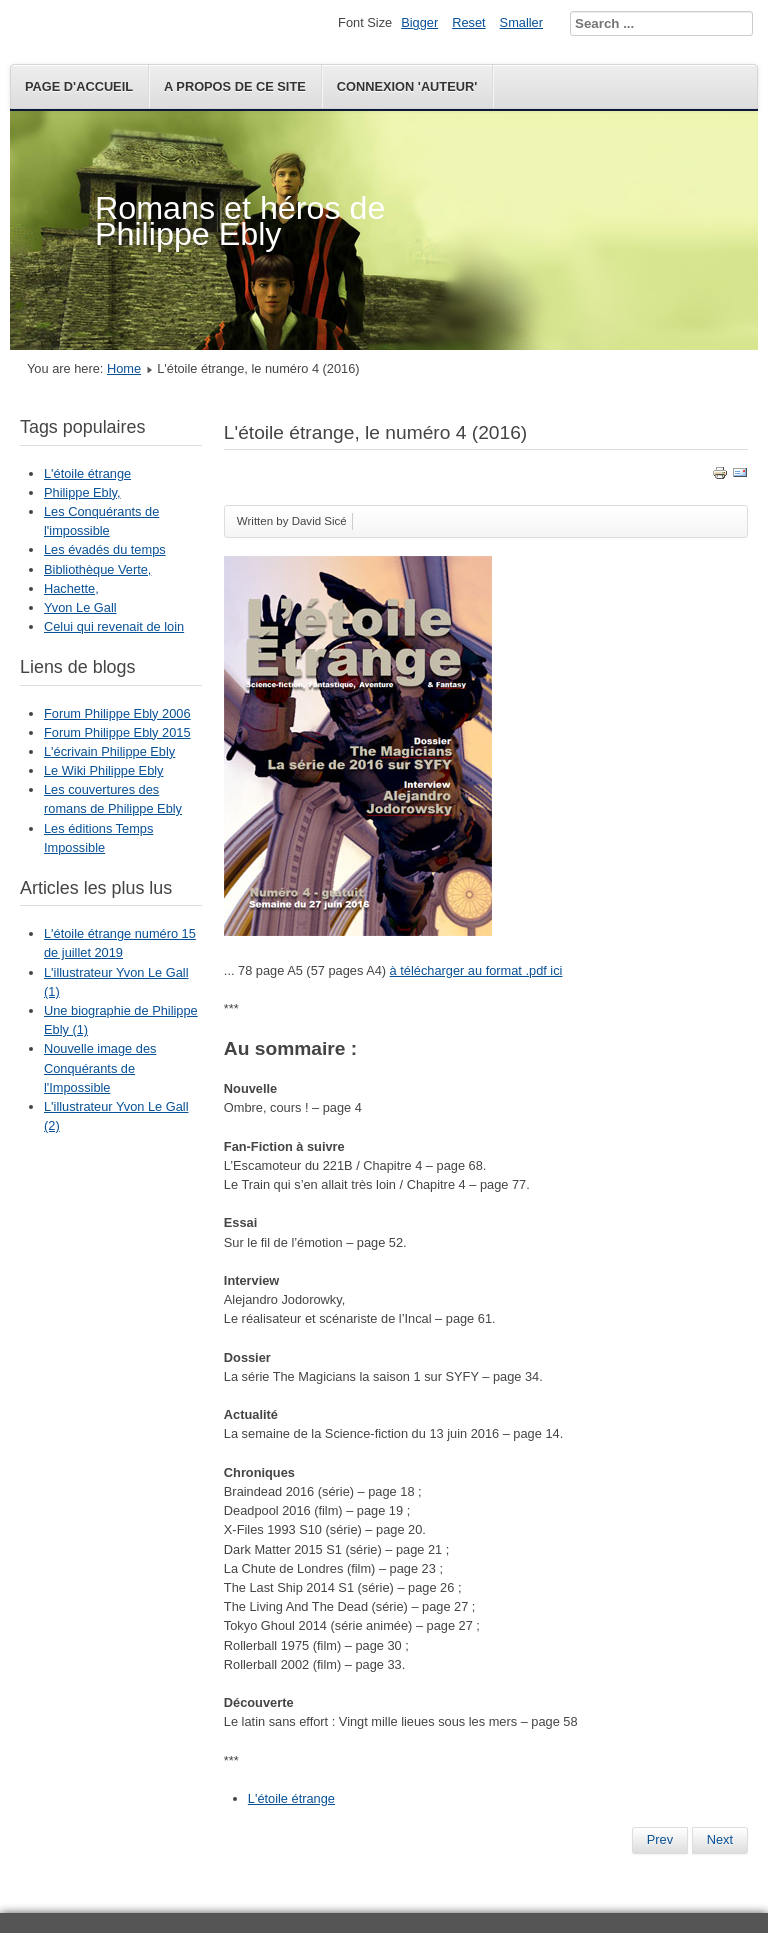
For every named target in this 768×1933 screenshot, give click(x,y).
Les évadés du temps (105, 549)
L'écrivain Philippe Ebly (109, 751)
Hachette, (71, 588)
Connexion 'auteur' (407, 86)
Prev (660, 1839)
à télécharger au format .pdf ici (476, 970)
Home (124, 368)
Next (720, 1839)
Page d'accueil (79, 86)
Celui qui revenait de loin (114, 626)
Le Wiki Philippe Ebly (104, 770)
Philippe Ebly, (82, 492)
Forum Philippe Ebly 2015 (117, 732)
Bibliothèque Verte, (97, 569)
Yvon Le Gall (80, 607)
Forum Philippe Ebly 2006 (117, 713)
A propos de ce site (235, 86)
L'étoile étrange (87, 473)
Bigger (419, 22)
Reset (468, 22)
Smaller (521, 22)
